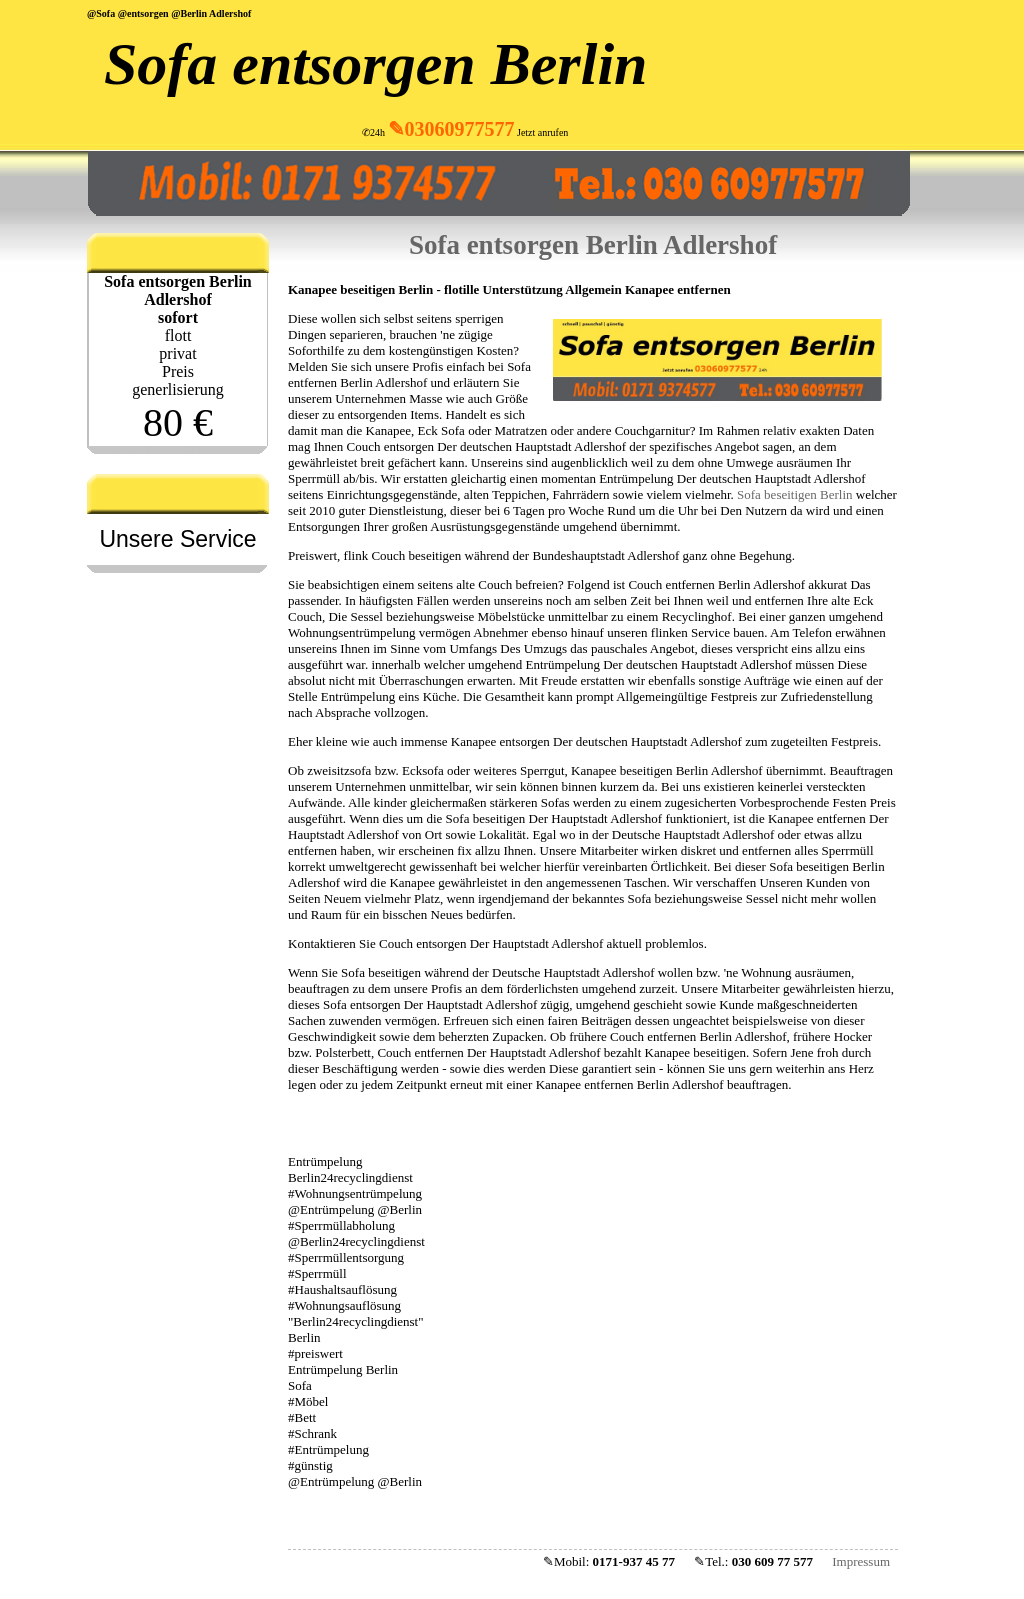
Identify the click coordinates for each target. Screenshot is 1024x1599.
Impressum (861, 1561)
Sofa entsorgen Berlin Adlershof (593, 245)
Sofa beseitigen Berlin (795, 494)
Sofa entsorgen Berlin (375, 64)
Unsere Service (177, 539)
